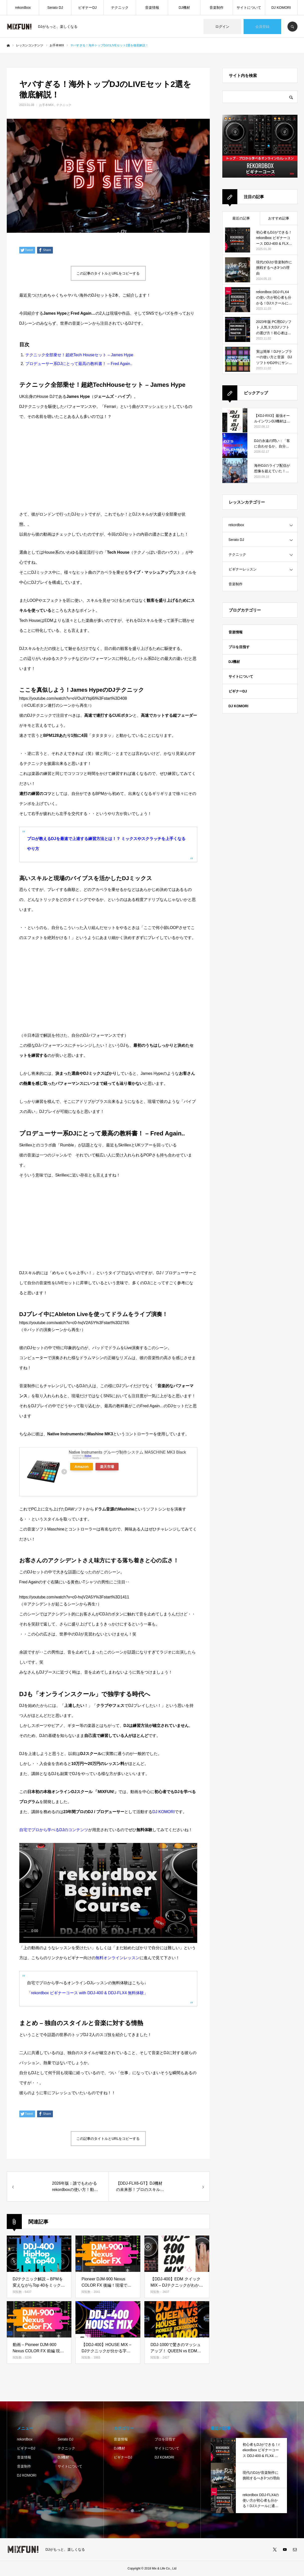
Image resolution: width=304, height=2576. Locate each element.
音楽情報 (152, 8)
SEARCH (292, 27)
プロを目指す (239, 647)
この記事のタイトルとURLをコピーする (108, 273)
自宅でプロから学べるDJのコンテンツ (53, 1830)
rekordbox (23, 8)
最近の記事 (241, 218)
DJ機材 (184, 8)
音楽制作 (217, 8)
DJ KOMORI (281, 8)
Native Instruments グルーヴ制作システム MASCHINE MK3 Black (127, 1452)
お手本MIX (46, 105)
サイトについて (249, 8)
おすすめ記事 (278, 218)
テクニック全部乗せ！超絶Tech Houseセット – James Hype (79, 355)
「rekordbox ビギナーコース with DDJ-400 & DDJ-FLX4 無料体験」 (87, 1993)
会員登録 (262, 27)
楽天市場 (107, 1467)
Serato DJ (55, 8)
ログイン (222, 27)
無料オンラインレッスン (117, 1958)
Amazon (82, 1467)
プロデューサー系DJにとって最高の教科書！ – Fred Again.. (79, 364)
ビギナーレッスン (243, 569)
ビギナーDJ (87, 8)
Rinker (87, 1455)
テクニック (120, 8)
